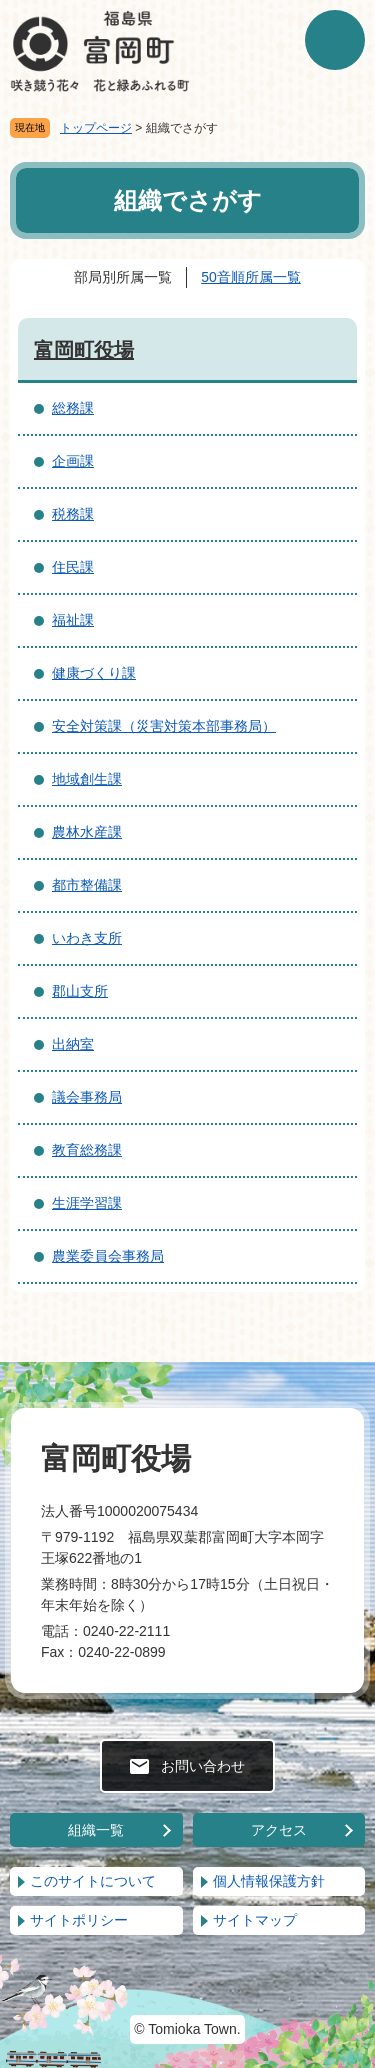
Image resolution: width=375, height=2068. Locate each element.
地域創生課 (87, 779)
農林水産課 (87, 832)
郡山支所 (80, 991)
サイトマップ (255, 1920)
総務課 (73, 408)
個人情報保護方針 (269, 1881)
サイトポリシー (79, 1920)
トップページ (96, 128)
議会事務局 (87, 1097)
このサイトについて (93, 1881)
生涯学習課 (87, 1203)
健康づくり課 (94, 673)
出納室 (73, 1044)
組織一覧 (96, 1830)
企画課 (73, 461)
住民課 (73, 567)
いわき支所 (87, 938)
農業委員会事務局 (108, 1256)
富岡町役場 (84, 350)
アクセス (279, 1830)
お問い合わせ (203, 1766)
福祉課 (73, 620)
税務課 (73, 514)
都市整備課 (87, 885)
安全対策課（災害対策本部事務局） (164, 726)
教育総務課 (87, 1150)
